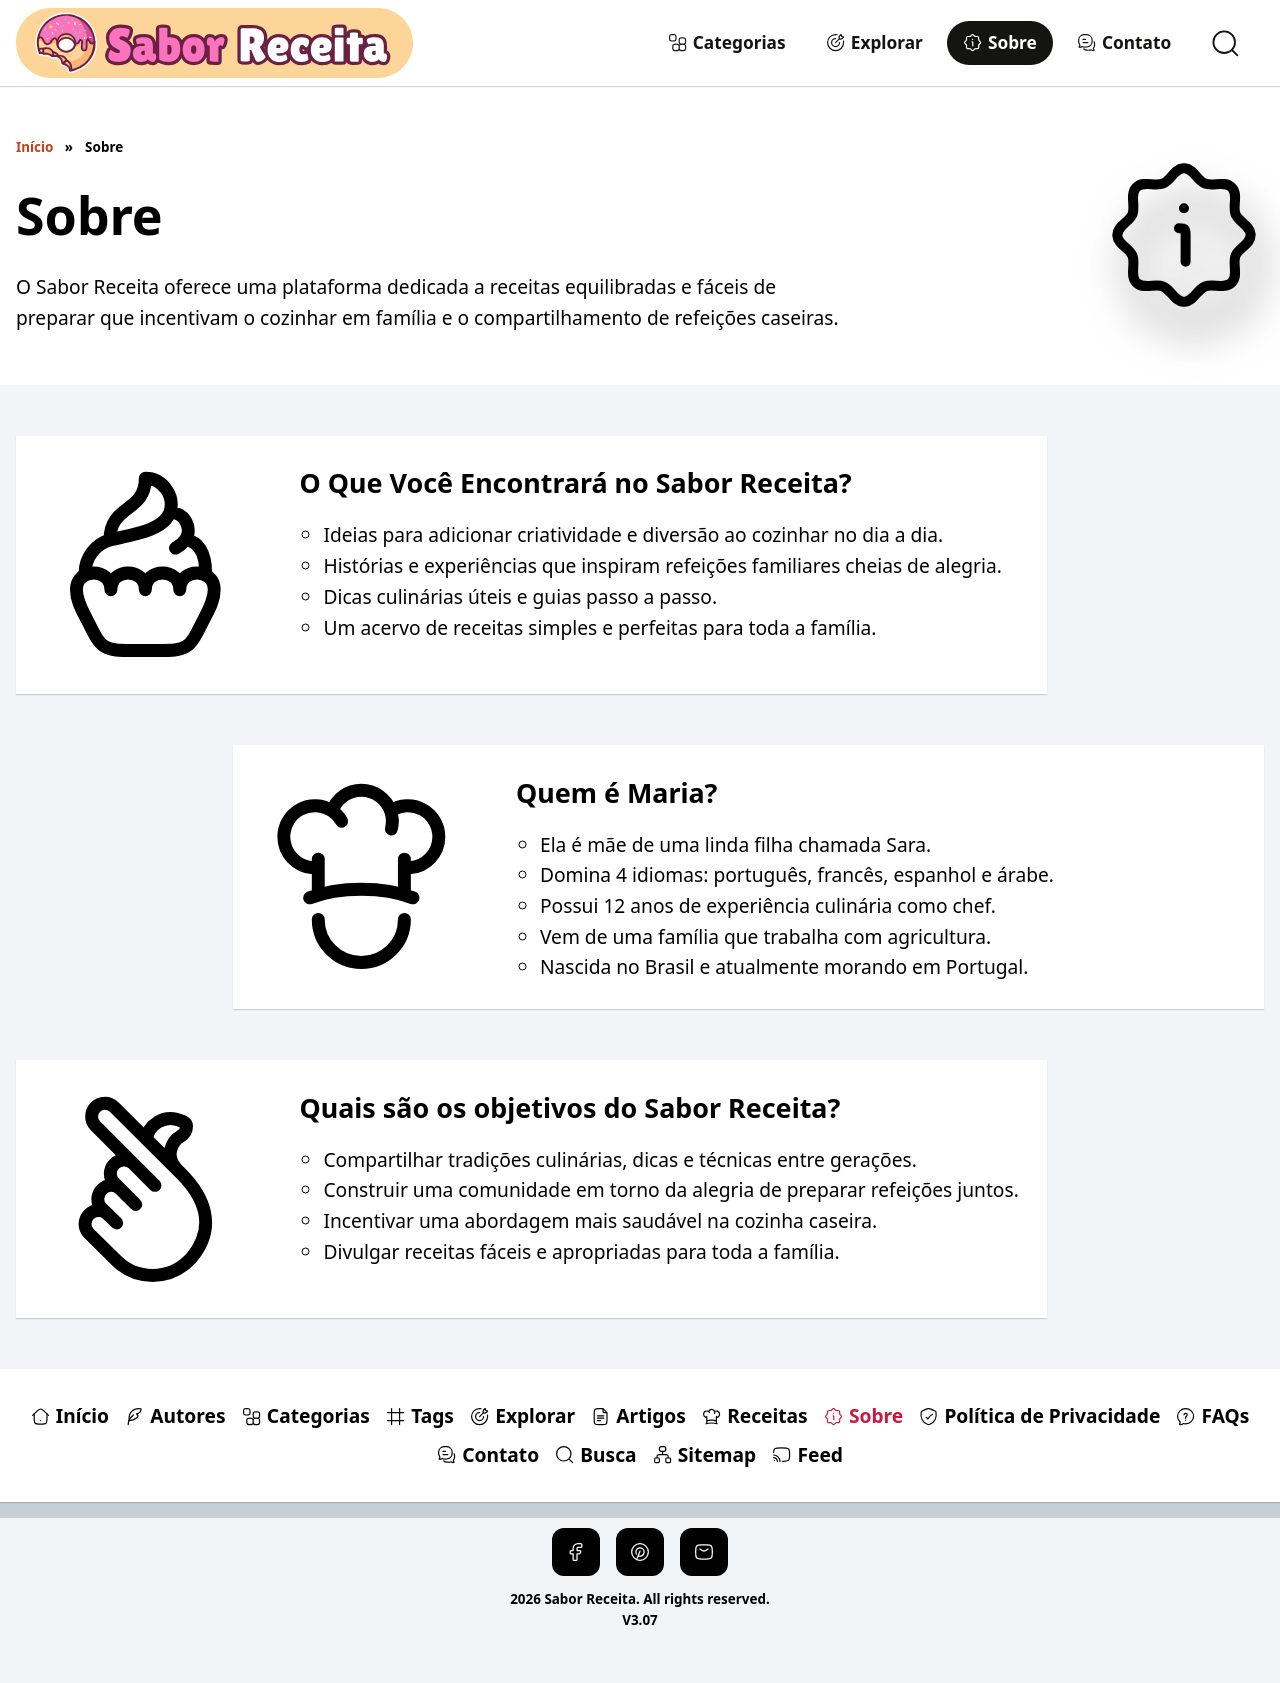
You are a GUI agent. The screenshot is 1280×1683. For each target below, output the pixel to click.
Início (34, 147)
